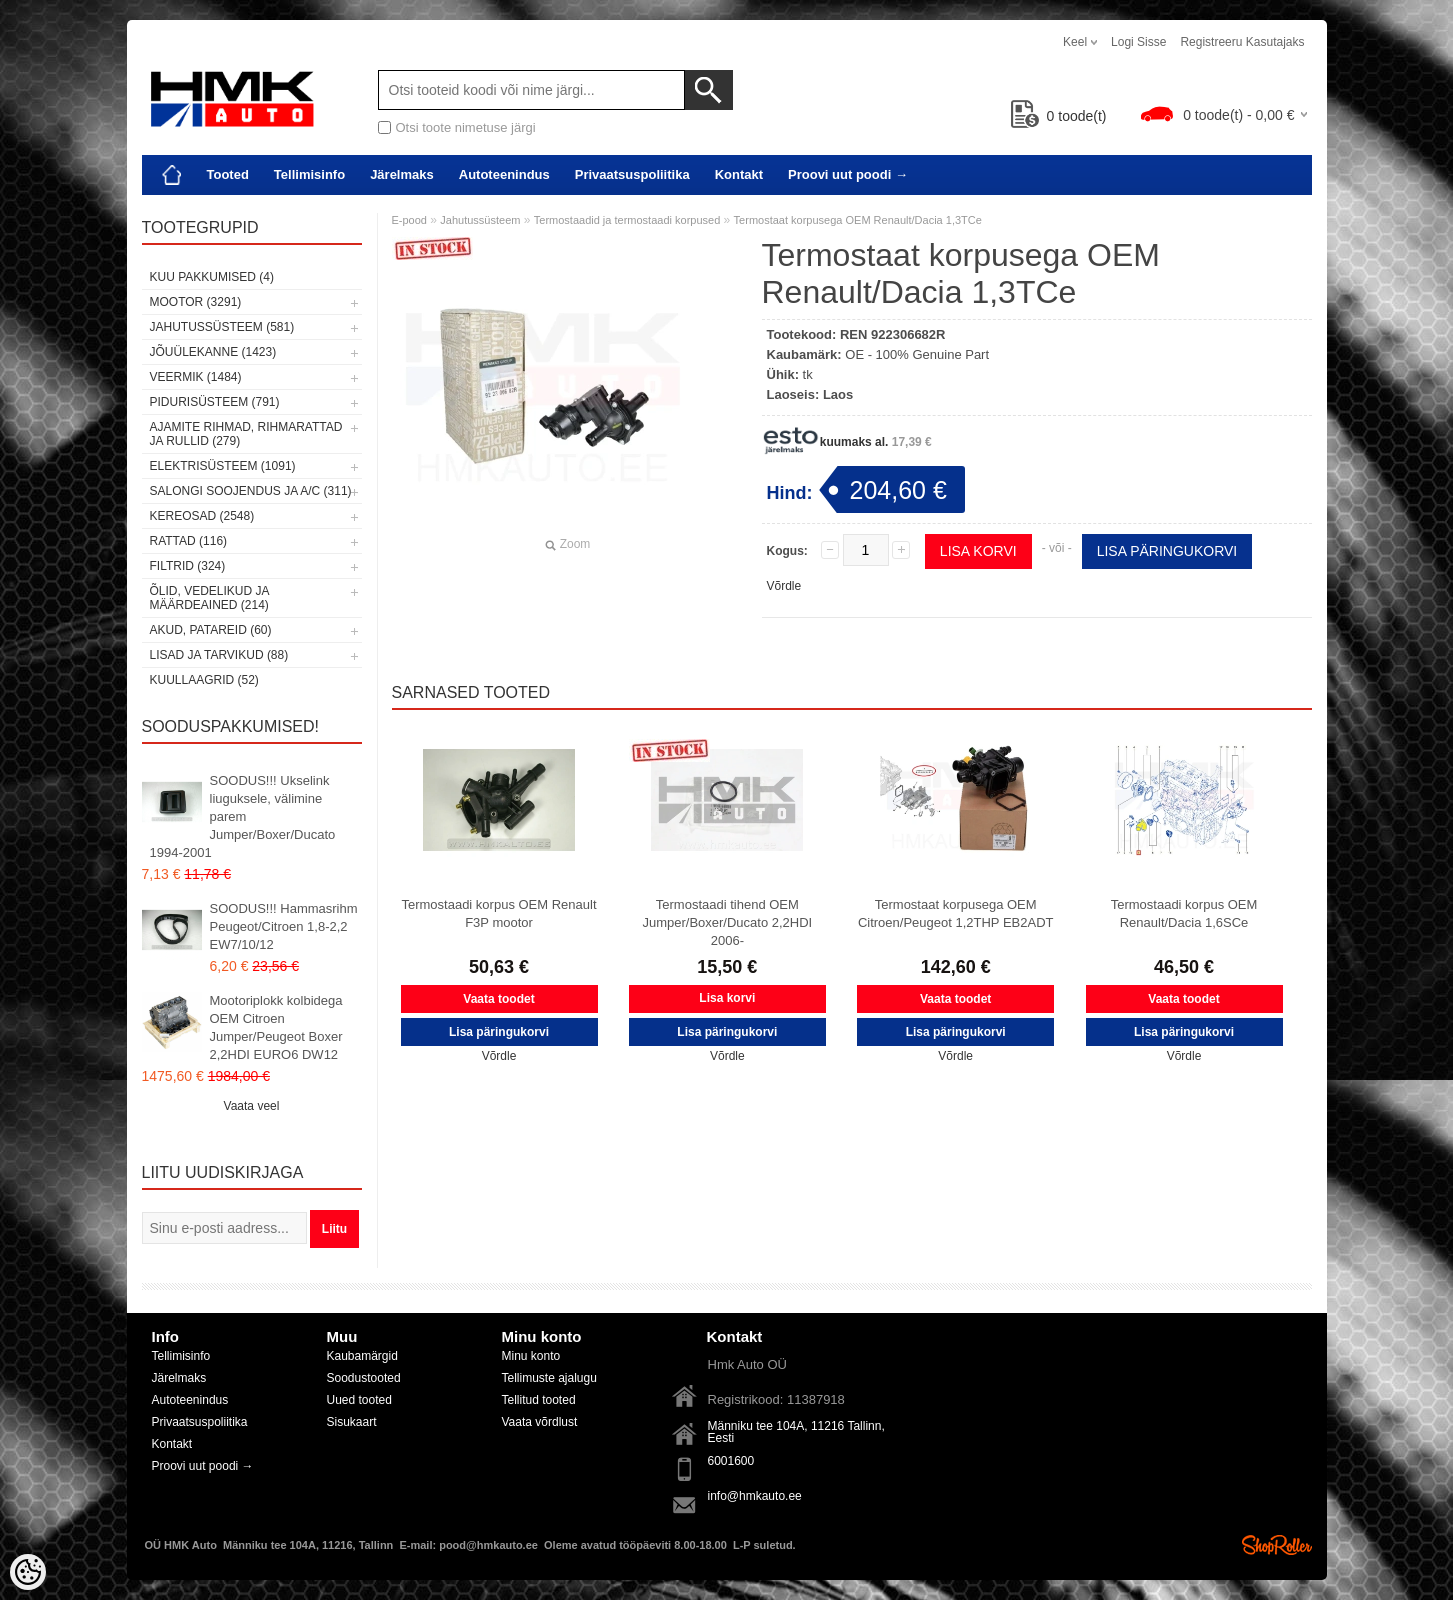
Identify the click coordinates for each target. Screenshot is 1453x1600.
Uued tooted (359, 1400)
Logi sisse (1138, 42)
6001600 (731, 1461)
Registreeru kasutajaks (1242, 42)
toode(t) (1059, 116)
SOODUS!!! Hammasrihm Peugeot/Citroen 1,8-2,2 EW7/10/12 (284, 926)
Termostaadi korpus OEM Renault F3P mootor (498, 913)
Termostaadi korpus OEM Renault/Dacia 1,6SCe (1184, 913)
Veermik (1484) (196, 377)
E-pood (409, 220)
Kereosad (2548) (202, 516)
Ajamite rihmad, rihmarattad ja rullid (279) (246, 434)
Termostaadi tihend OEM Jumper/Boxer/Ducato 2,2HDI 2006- (727, 922)
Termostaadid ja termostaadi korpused (627, 220)
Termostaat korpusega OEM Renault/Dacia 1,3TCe (858, 220)
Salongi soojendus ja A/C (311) (251, 491)
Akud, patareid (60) (211, 630)
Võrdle (784, 586)
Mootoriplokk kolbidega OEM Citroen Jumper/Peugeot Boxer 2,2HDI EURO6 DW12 (276, 1027)
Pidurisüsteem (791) (215, 402)
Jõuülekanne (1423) (213, 352)
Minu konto (531, 1356)
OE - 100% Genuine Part (917, 354)
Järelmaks (402, 174)
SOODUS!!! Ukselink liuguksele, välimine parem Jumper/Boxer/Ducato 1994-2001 (243, 816)
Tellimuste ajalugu (549, 1378)
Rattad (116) (189, 541)
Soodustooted (364, 1378)
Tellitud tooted (539, 1400)
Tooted (228, 174)
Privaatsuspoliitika (632, 174)
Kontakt (739, 174)
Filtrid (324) (188, 566)
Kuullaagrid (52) (204, 680)
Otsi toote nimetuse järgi (466, 127)
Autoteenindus (504, 174)
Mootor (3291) (196, 302)
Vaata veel (252, 1106)
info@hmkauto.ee (755, 1496)
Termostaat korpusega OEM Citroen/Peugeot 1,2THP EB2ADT (956, 913)
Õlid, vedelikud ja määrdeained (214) (209, 598)
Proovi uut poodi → (848, 174)
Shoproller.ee (1277, 1545)
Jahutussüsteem (480, 220)
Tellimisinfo (309, 174)
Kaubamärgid (362, 1356)
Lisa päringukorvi (1167, 551)
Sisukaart (352, 1422)
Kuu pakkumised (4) (212, 277)
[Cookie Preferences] (28, 1572)
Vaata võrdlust (540, 1422)
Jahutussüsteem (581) (222, 327)
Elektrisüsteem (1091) (223, 466)
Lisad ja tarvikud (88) (219, 655)
